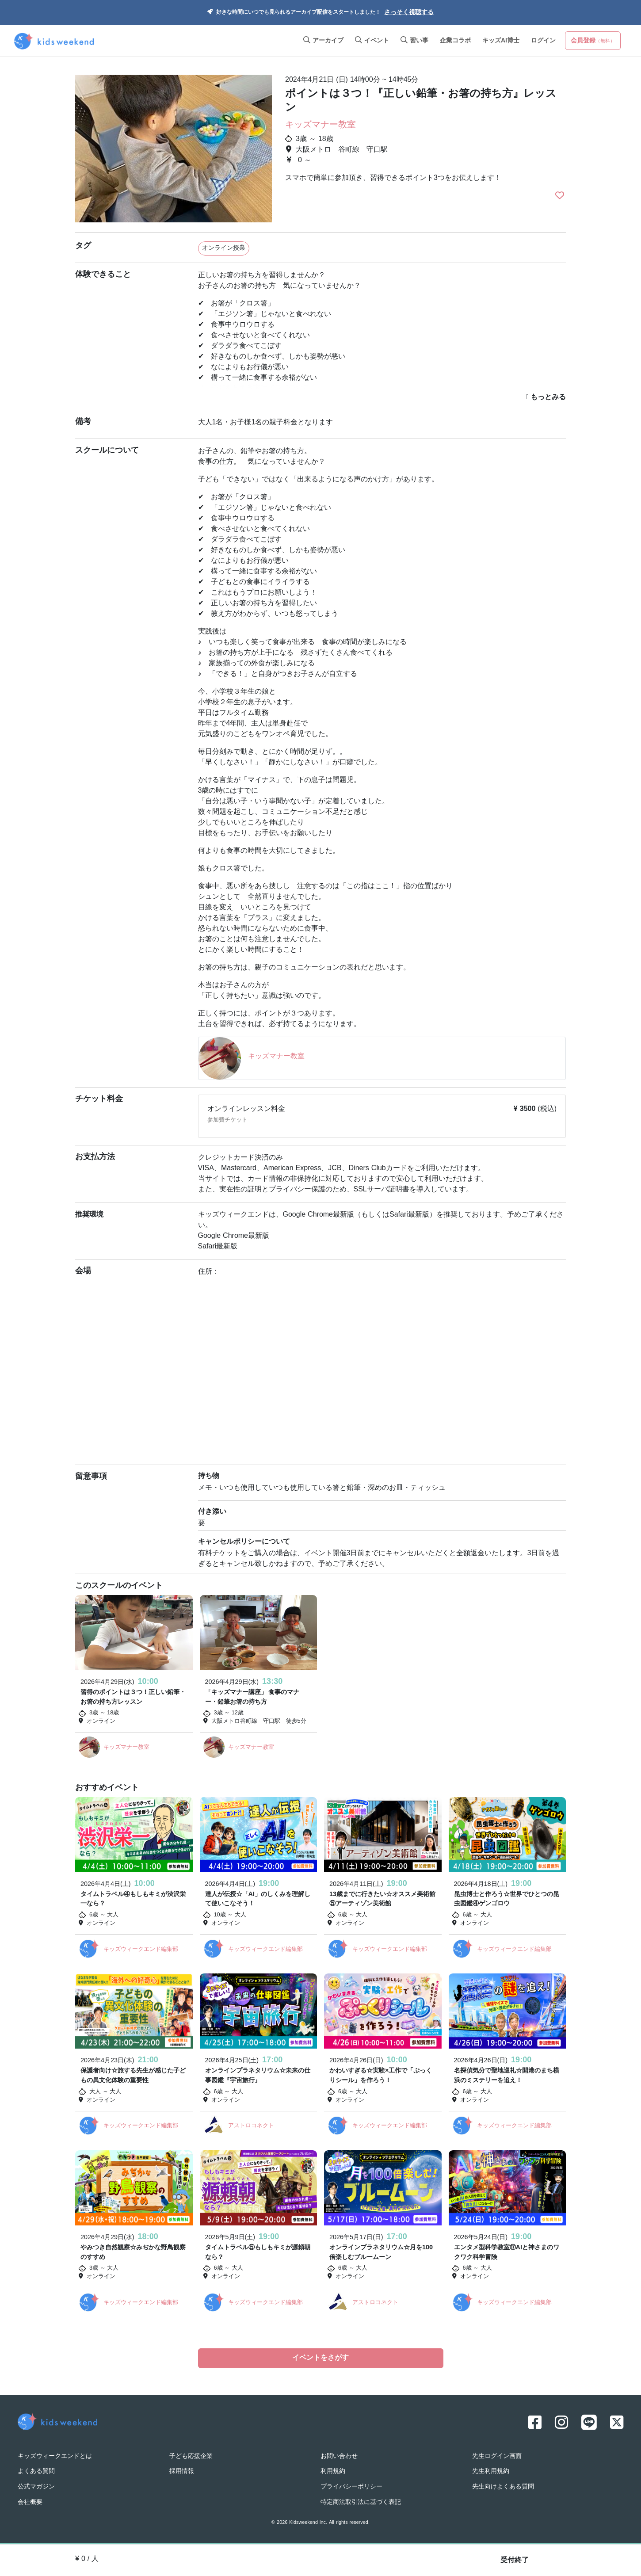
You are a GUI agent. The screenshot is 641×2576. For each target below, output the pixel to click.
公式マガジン (36, 2485)
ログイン (543, 41)
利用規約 (332, 2470)
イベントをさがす (320, 2358)
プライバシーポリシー (351, 2485)
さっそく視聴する (409, 13)
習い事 (414, 41)
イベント (372, 41)
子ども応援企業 (191, 2455)
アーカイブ (323, 41)
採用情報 (181, 2470)
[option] (173, 145)
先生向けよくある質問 (503, 2485)
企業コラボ (455, 41)
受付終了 (514, 2560)
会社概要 (30, 2501)
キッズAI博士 (500, 41)
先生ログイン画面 (497, 2455)
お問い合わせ (339, 2455)
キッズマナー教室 (320, 125)
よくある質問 (36, 2470)
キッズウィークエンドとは (55, 2455)
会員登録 (593, 41)
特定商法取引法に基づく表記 (360, 2501)
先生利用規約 (490, 2470)
